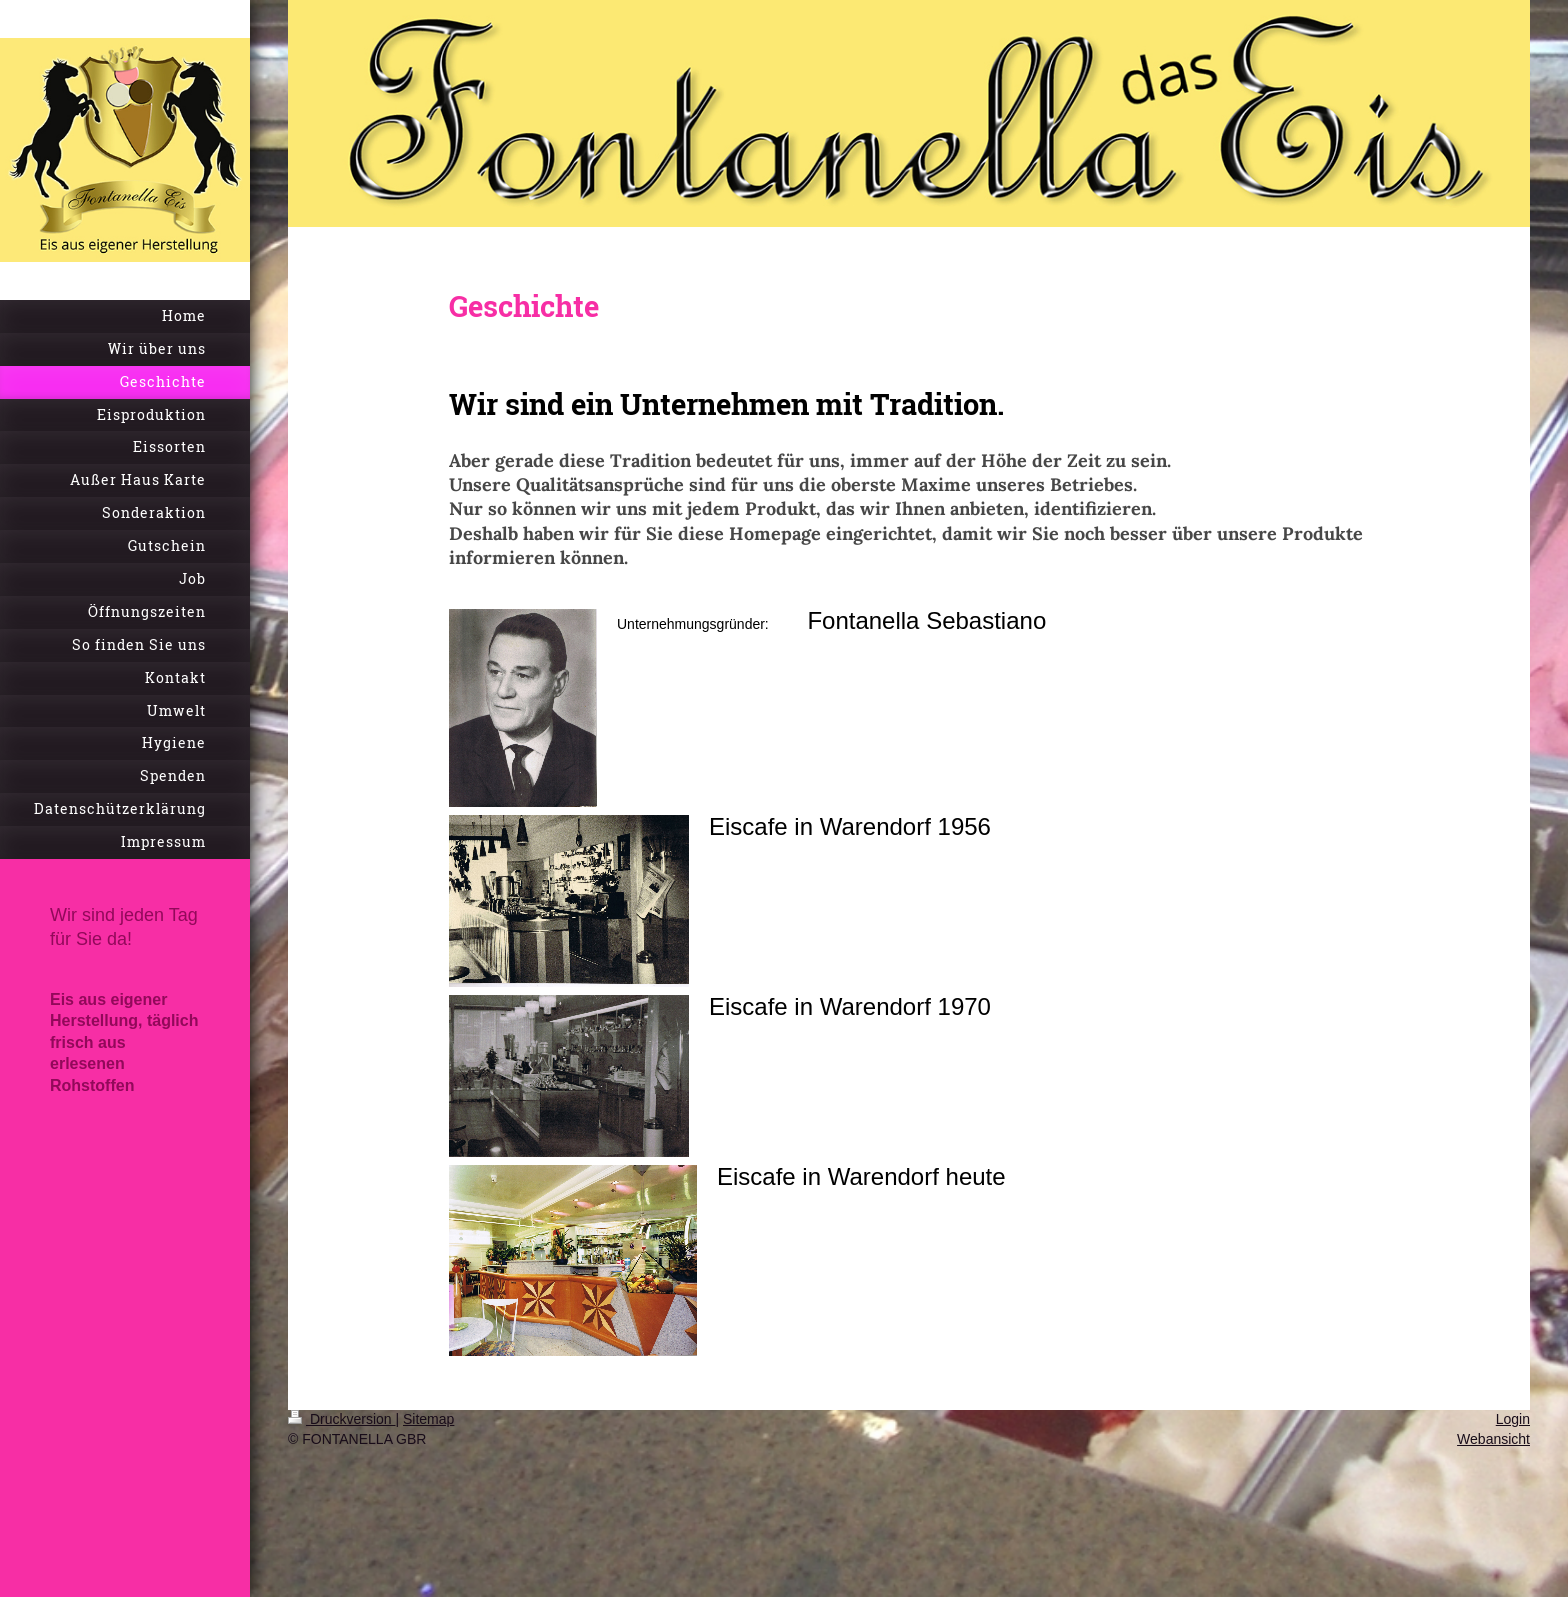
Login (1513, 1419)
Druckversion (341, 1419)
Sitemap (428, 1419)
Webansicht (1493, 1439)
